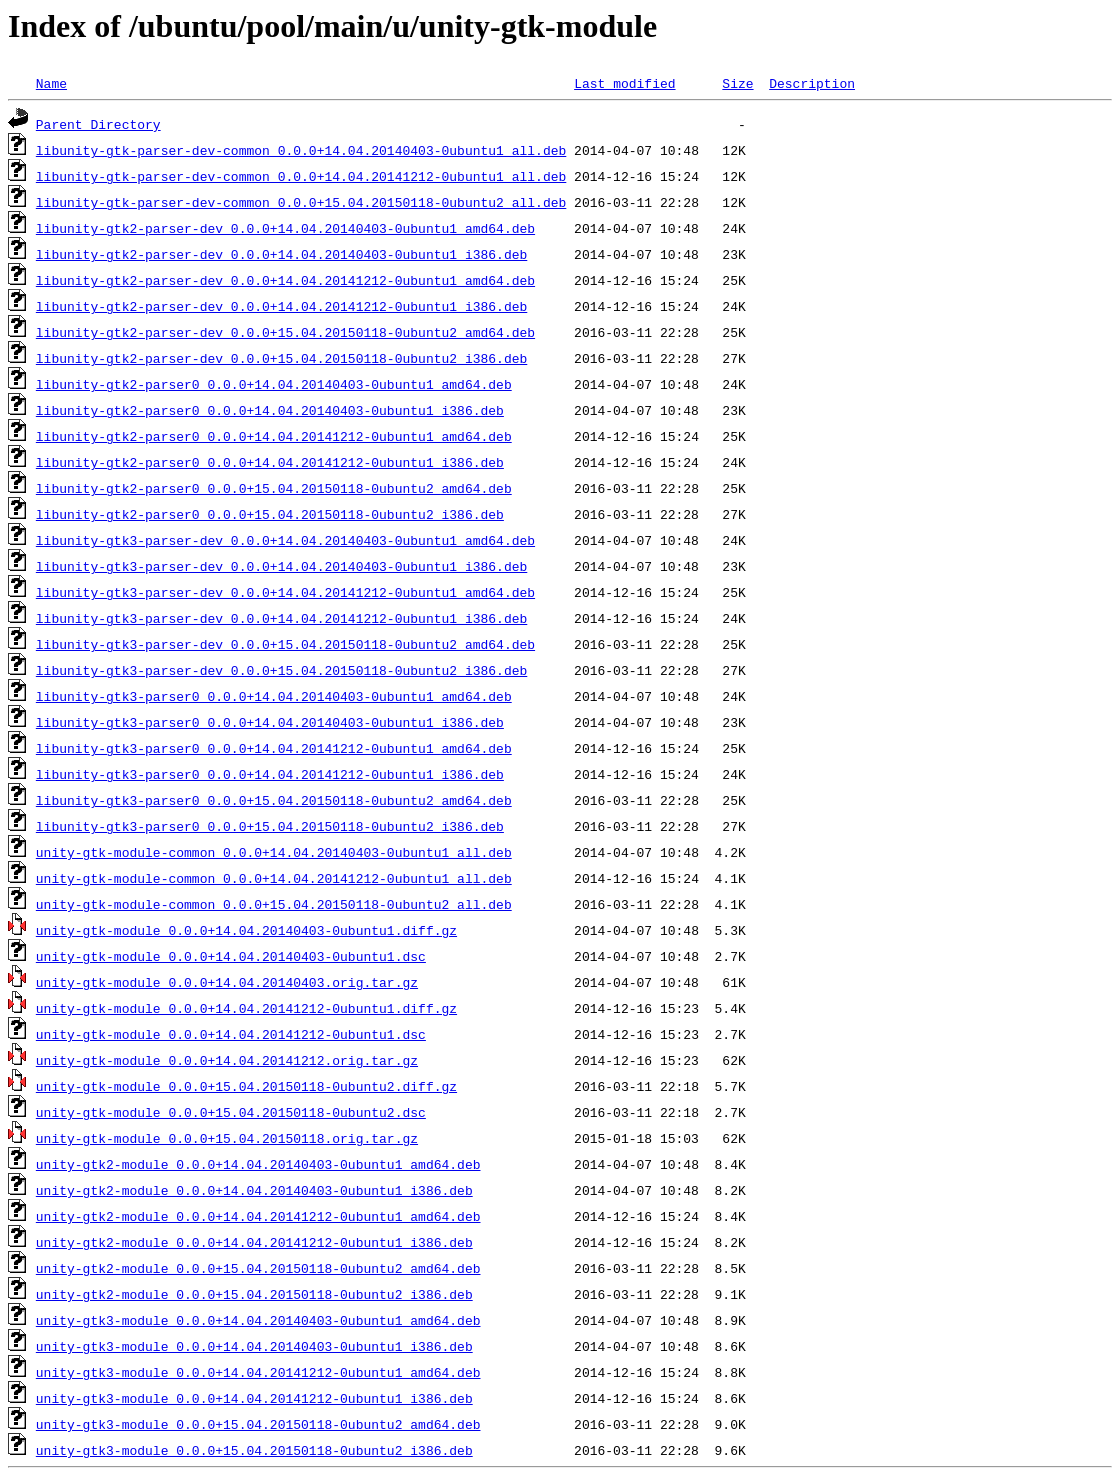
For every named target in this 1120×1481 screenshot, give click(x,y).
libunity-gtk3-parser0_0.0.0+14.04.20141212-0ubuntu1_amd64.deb (274, 748)
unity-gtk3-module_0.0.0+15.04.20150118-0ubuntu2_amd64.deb (258, 1424)
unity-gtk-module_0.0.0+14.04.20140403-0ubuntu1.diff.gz (246, 930)
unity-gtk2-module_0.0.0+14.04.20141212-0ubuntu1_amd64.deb (258, 1216)
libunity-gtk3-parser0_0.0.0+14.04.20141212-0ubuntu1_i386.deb (270, 774)
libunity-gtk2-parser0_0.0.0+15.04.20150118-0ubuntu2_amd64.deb (274, 488)
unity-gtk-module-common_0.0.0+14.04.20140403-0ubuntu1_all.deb (274, 852)
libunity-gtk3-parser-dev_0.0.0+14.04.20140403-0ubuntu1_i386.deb (281, 566)
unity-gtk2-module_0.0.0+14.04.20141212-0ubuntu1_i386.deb (254, 1242)
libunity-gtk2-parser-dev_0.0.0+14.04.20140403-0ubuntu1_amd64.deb (285, 228)
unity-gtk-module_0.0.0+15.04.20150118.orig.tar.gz (227, 1138)
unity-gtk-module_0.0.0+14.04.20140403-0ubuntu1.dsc (231, 956)
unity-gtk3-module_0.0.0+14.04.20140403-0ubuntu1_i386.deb (254, 1346)
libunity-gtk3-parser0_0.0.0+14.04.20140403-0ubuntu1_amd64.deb (274, 696)
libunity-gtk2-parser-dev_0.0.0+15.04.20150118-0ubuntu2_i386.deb (281, 358)
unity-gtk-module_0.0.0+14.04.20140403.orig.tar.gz (227, 982)
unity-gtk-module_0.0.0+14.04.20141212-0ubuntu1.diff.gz (246, 1008)
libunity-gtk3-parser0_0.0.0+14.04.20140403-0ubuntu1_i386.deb (270, 722)
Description (812, 83)
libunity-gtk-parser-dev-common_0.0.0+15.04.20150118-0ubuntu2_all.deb (301, 202)
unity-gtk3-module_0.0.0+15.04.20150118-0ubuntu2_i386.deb (254, 1450)
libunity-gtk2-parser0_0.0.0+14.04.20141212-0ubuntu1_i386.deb (270, 462)
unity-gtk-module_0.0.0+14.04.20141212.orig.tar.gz (227, 1060)
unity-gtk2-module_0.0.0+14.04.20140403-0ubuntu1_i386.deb (254, 1190)
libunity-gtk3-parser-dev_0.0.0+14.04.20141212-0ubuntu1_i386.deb (281, 618)
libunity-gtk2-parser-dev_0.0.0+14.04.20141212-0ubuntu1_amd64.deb (285, 280)
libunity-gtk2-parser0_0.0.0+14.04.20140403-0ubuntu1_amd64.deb (274, 384)
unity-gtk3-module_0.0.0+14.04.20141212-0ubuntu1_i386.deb (254, 1398)
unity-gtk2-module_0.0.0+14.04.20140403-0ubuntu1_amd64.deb (258, 1164)
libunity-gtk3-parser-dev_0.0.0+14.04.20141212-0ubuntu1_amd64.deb (285, 592)
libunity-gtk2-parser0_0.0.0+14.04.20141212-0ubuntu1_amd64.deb (274, 436)
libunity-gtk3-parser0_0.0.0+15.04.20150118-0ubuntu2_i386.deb (270, 826)
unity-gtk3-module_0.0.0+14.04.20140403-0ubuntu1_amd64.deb (258, 1320)
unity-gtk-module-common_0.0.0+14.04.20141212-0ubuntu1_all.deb (274, 878)
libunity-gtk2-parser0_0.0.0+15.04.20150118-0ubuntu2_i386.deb (270, 514)
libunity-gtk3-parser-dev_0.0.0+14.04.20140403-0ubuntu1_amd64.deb (285, 540)
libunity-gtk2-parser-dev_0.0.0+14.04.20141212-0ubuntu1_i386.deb (281, 306)
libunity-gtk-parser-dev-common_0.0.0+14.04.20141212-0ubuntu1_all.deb (301, 176)
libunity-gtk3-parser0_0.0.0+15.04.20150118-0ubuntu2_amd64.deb (274, 800)
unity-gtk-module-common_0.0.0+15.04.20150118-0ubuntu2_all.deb (274, 904)
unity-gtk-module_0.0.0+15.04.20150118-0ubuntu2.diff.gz (246, 1086)
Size (737, 83)
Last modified (624, 83)
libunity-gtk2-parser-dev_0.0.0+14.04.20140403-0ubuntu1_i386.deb (281, 254)
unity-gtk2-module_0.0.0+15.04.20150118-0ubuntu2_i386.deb (254, 1294)
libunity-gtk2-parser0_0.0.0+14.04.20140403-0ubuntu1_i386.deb (270, 410)
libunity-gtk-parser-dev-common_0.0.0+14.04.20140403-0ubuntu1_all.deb (301, 150)
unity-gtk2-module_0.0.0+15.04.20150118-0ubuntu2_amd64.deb (258, 1268)
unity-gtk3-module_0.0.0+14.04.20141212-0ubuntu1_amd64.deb (258, 1372)
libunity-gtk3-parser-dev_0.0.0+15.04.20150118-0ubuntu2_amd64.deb (285, 644)
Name (51, 83)
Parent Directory (98, 124)
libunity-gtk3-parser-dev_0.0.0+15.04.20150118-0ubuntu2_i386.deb (281, 670)
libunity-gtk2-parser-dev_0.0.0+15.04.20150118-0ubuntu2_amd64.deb (285, 332)
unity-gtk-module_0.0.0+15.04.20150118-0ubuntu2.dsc (231, 1112)
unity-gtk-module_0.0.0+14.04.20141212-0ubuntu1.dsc (231, 1034)
